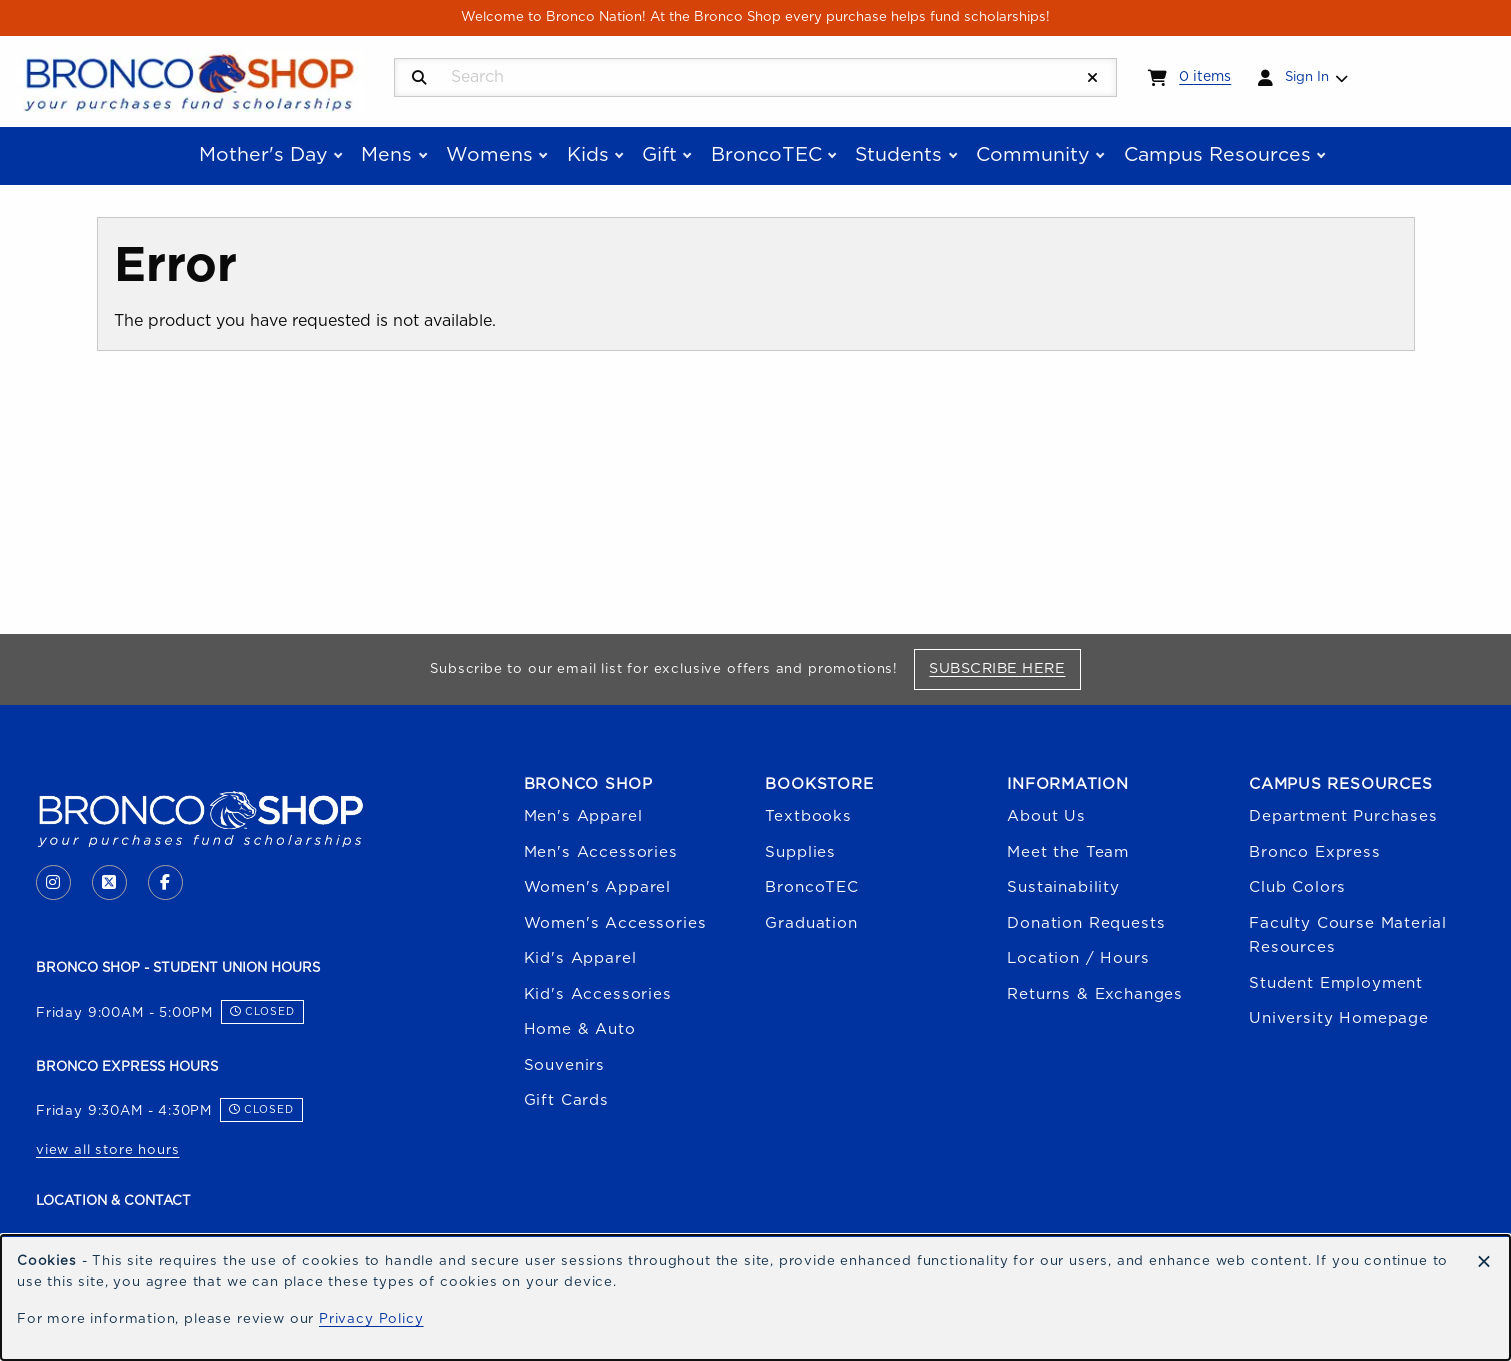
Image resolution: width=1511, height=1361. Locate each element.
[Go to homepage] (189, 80)
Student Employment (1336, 983)
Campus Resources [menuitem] (1217, 155)
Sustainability (1063, 887)
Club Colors (1297, 887)
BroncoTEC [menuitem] (766, 155)
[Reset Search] (1093, 78)
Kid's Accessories (598, 994)
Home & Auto (580, 1029)
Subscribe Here (1004, 668)
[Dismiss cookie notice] (1484, 1263)
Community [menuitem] (1033, 155)
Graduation (811, 923)
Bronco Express (1315, 852)
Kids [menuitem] (588, 155)
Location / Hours (1078, 958)
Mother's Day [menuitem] (263, 155)
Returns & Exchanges (1095, 994)
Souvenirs (564, 1065)
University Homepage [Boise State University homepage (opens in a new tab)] (1339, 1018)
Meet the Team (1068, 852)
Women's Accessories (615, 923)
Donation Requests (1086, 923)
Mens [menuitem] (386, 155)
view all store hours (108, 1150)
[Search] (419, 78)
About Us (1046, 816)
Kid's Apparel (580, 958)
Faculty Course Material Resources (1348, 935)
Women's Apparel (597, 887)
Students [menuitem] (898, 155)
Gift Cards (566, 1100)
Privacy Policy (371, 1319)
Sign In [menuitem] (1307, 77)
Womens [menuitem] (489, 155)
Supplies (800, 852)
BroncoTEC (811, 887)
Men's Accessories (601, 852)
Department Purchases (1343, 816)
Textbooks (808, 816)
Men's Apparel (583, 816)
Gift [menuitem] (659, 155)
